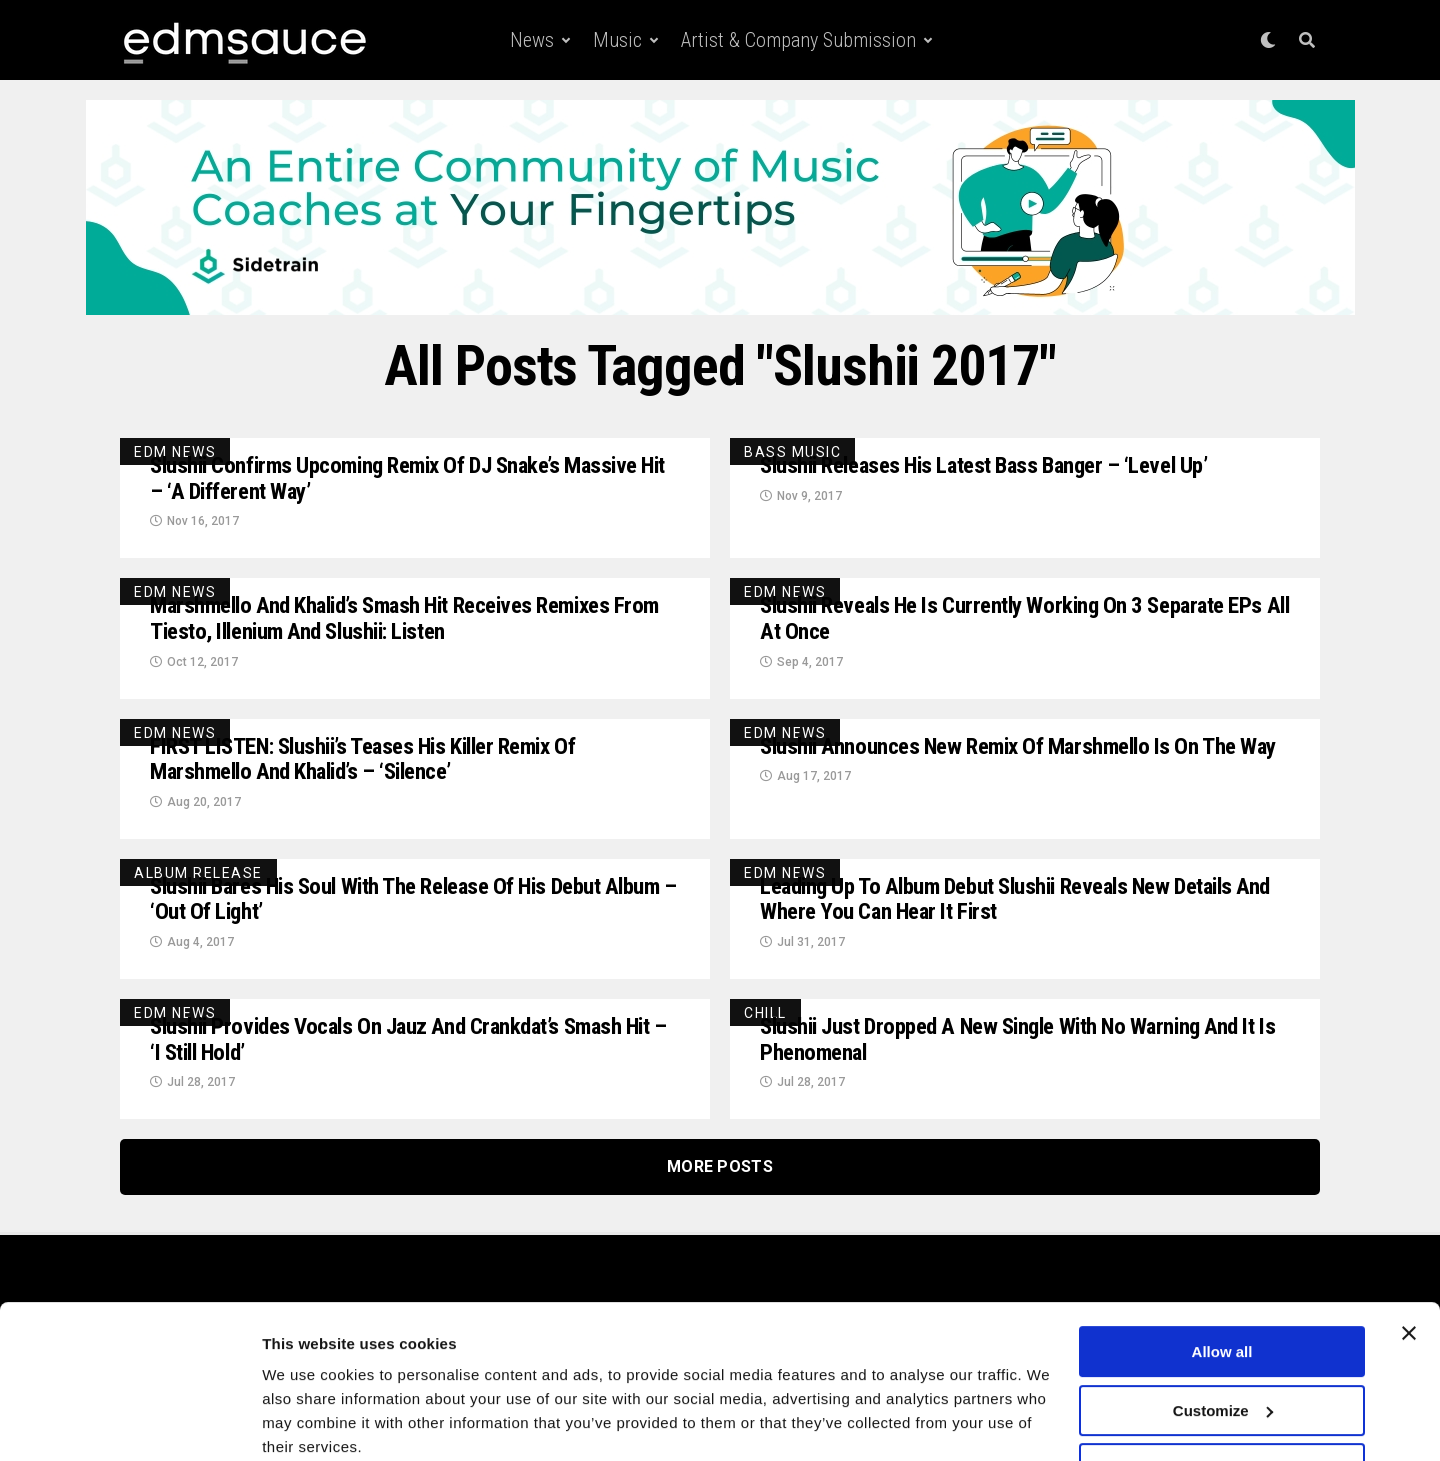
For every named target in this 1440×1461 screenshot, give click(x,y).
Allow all (1222, 1271)
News (532, 40)
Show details (308, 1421)
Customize (1223, 1329)
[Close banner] (1409, 1253)
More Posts (720, 1180)
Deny (1222, 1388)
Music (617, 40)
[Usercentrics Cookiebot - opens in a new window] (129, 1422)
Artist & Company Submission (798, 40)
